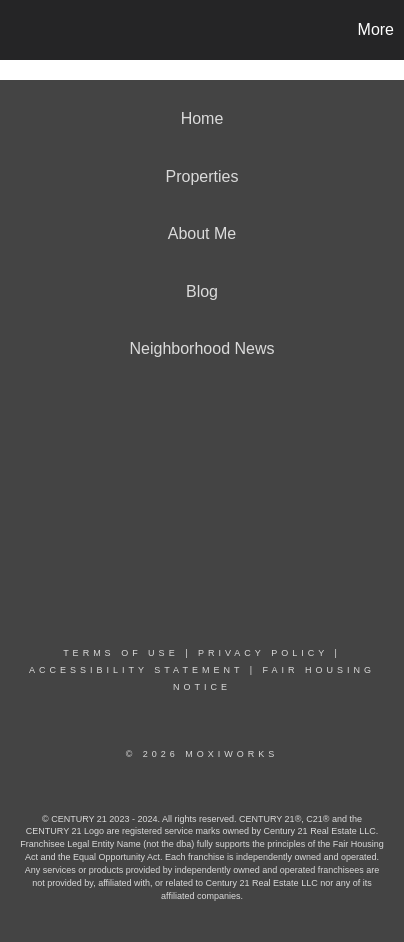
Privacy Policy (263, 653)
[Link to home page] (18, 30)
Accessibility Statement (136, 670)
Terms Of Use (121, 653)
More (376, 29)
